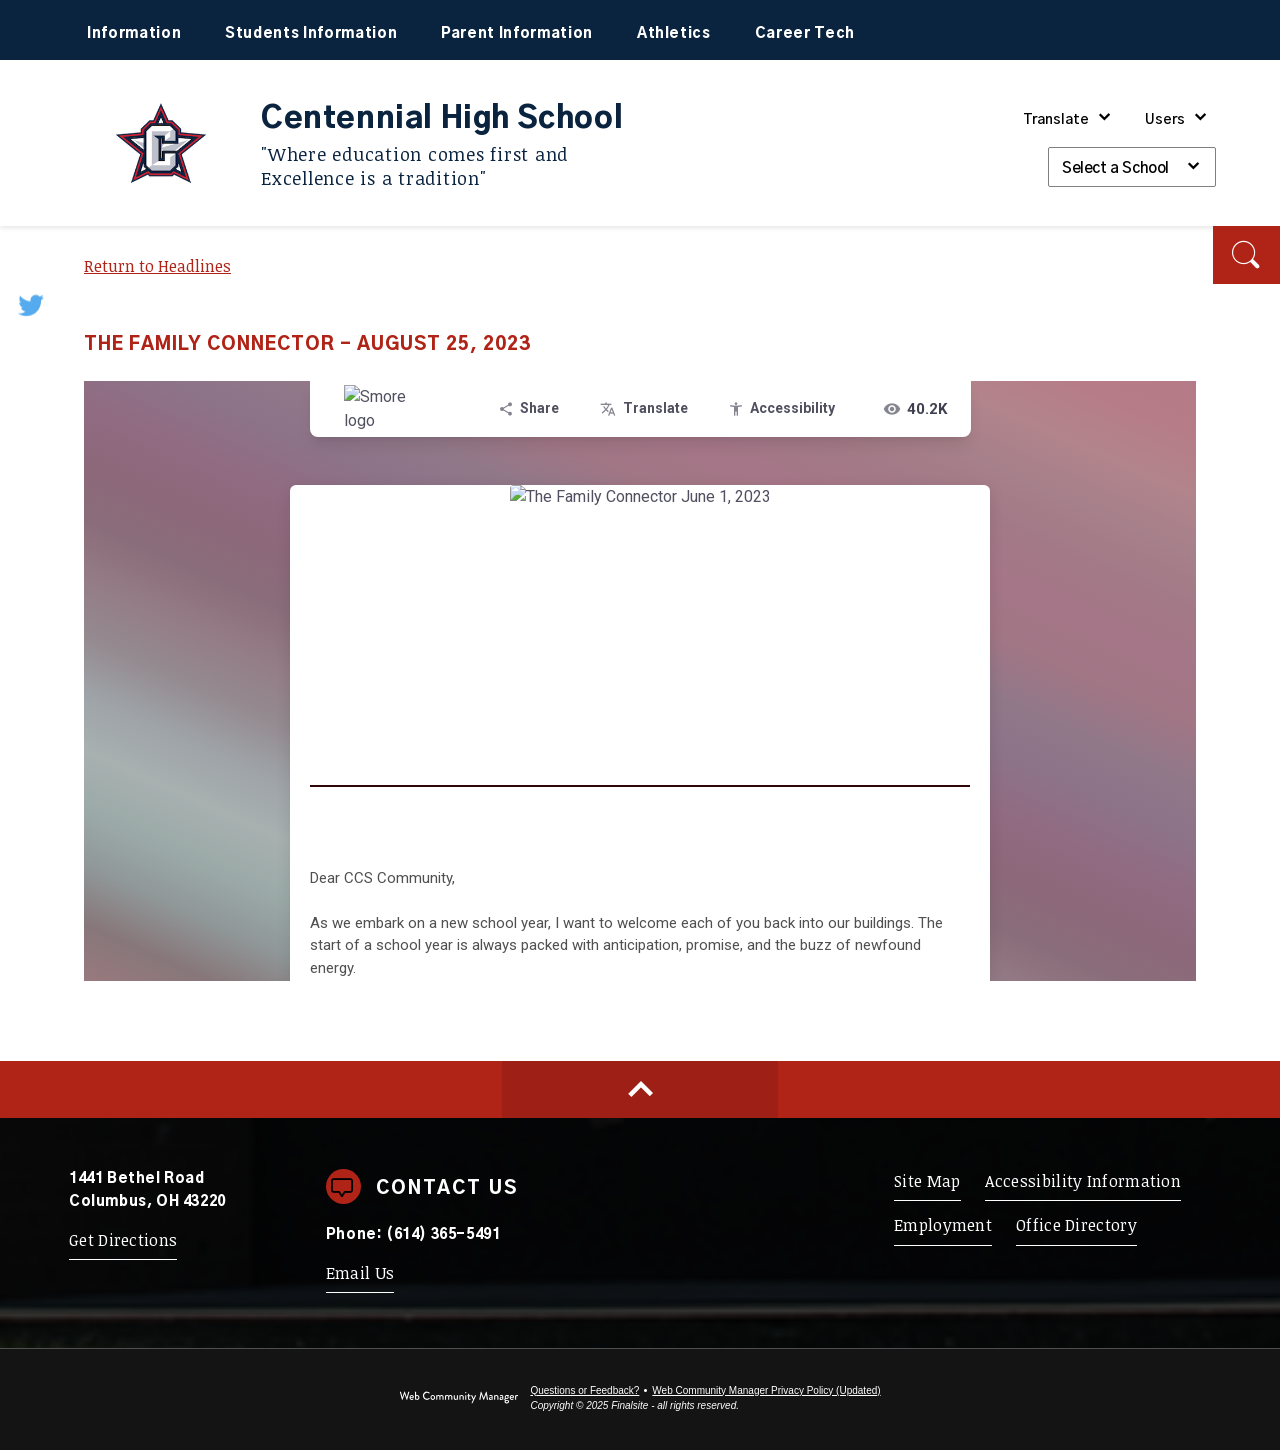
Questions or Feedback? (584, 1390)
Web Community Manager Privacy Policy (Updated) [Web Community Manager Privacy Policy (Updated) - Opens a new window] (766, 1390)
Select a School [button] (1115, 168)
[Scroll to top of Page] (640, 1089)
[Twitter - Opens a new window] (32, 305)
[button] (1246, 255)
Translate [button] (1056, 120)
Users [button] (1165, 120)
